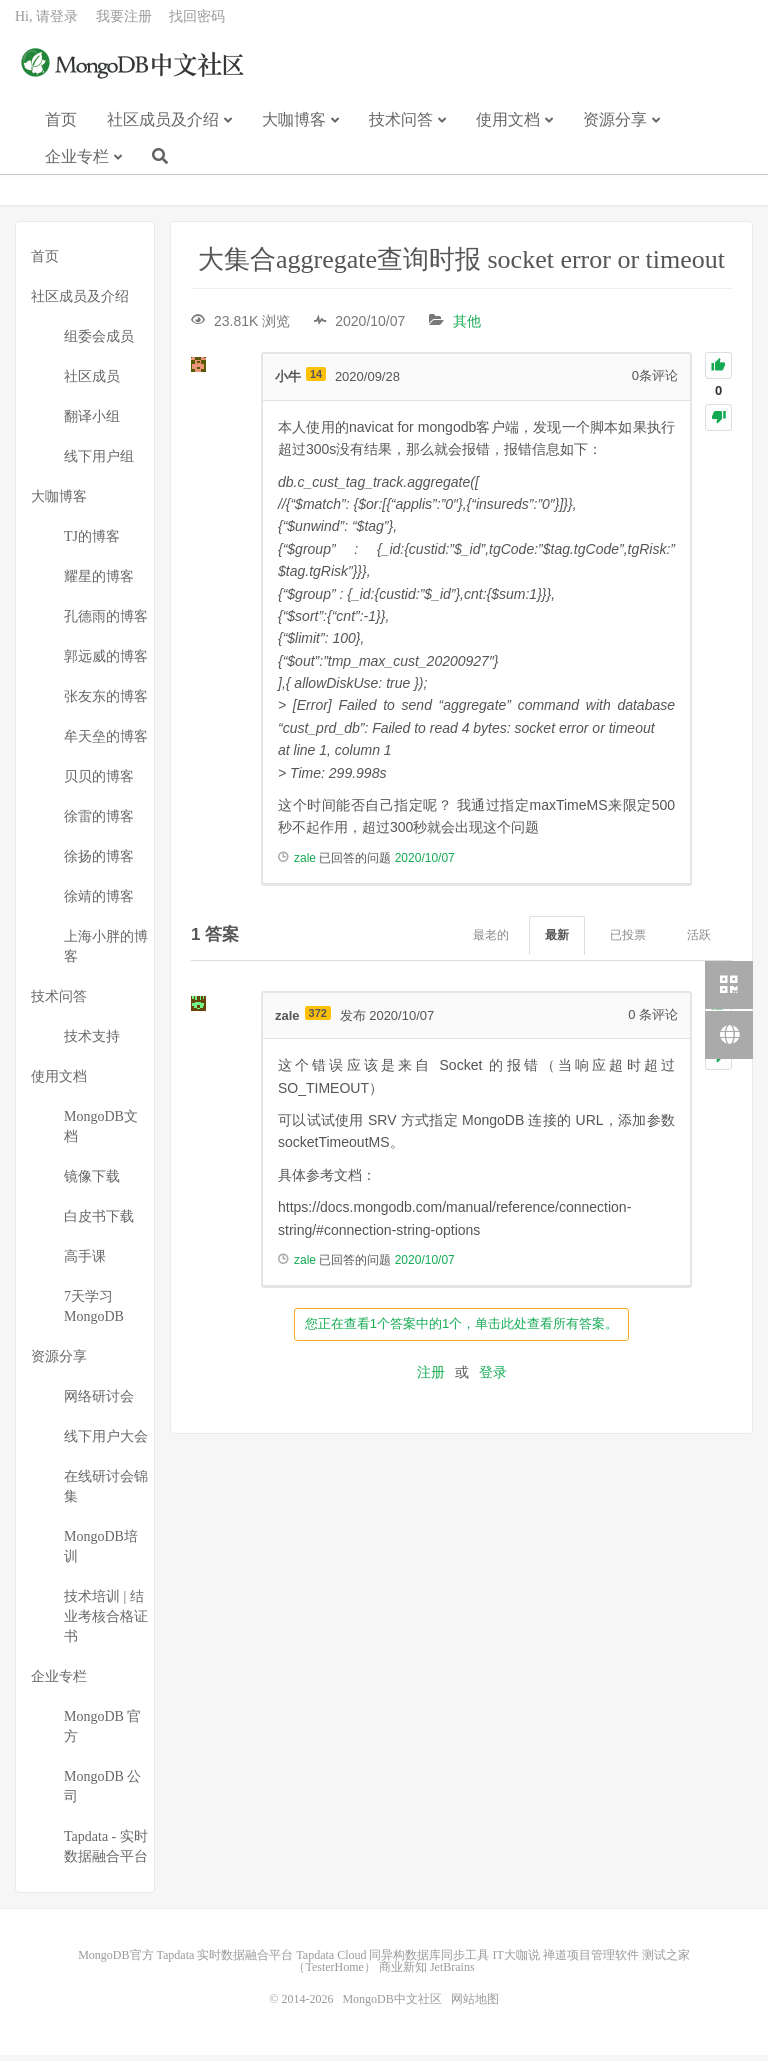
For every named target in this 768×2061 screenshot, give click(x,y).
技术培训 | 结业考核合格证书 (106, 1622)
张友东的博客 (106, 702)
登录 (493, 1378)
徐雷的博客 (99, 822)
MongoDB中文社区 (135, 74)
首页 (61, 128)
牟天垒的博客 (106, 742)
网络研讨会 (99, 1402)
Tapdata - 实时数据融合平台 (106, 1852)
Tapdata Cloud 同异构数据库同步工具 (392, 1961)
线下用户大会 (106, 1442)
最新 (557, 941)
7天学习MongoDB (94, 1312)
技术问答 (401, 128)
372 (318, 1019)
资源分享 (615, 128)
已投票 (628, 941)
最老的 (491, 941)
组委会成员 (99, 342)
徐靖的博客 (99, 902)
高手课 (85, 1262)
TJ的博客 (92, 542)
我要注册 (124, 25)
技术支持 (92, 1042)
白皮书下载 (99, 1222)
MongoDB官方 (115, 1961)
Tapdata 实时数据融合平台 (225, 1961)
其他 (467, 327)
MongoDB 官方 (102, 1732)
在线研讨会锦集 (106, 1492)
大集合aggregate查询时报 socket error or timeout (461, 265)
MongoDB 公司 (102, 1792)
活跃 (699, 941)
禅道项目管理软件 (591, 1961)
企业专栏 (77, 165)
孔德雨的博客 (106, 622)
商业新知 (403, 1973)
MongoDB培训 (101, 1552)
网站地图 (475, 2005)
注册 (431, 1378)
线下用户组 (99, 462)
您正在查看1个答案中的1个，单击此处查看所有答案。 (461, 1329)
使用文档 (508, 128)
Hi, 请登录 (46, 25)
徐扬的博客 (99, 862)
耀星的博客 (99, 582)
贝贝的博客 (99, 782)
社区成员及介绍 (163, 128)
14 (316, 380)
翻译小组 (92, 422)
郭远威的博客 (106, 662)
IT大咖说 (515, 1961)
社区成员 (92, 382)
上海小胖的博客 (106, 952)
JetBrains (452, 1973)
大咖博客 (294, 128)
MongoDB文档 (101, 1132)
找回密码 (197, 25)
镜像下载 (92, 1182)
